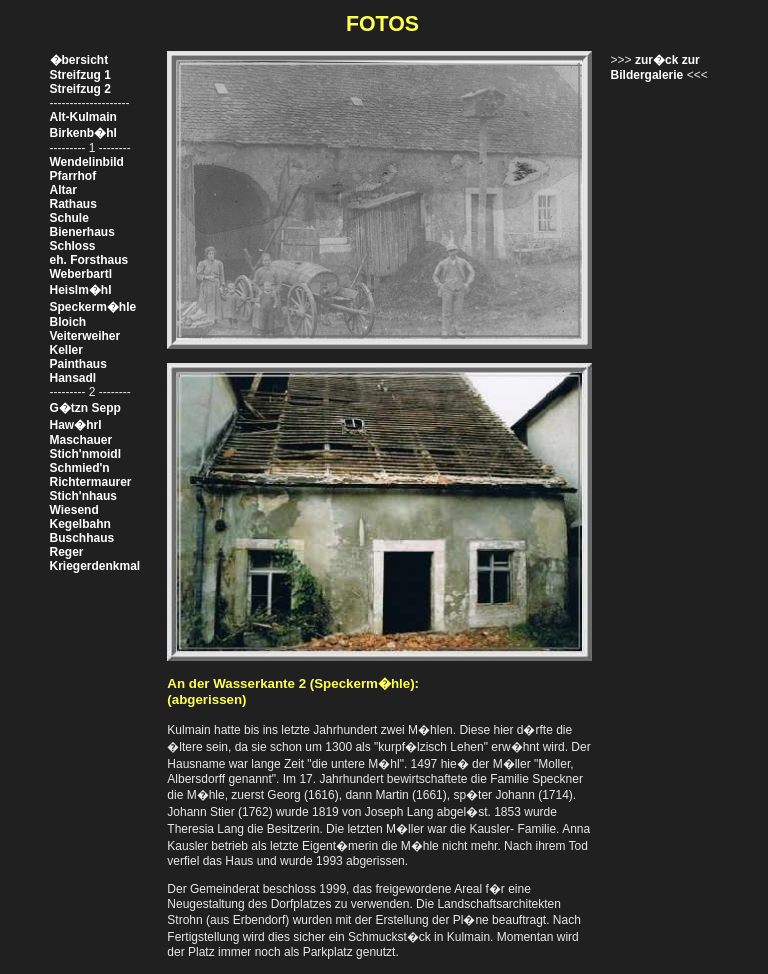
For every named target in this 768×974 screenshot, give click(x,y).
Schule (69, 218)
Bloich (68, 322)
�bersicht (79, 60)
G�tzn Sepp (85, 408)
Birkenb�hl (83, 133)
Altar (63, 190)
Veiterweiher (85, 336)
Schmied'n (80, 468)
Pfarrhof (73, 176)
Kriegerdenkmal (95, 566)
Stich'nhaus (84, 496)
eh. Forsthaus (89, 260)
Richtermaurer (91, 482)
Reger (67, 552)
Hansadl (73, 378)
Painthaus (78, 364)
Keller (66, 350)
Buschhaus (82, 538)
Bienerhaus (82, 232)
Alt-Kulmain (83, 117)
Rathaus (73, 204)
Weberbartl (81, 274)
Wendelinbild (87, 162)
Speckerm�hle (93, 307)
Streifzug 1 (80, 75)
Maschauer (81, 440)
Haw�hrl (76, 425)
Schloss (73, 246)
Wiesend (74, 510)
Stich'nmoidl (86, 454)
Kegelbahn (80, 524)
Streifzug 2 (80, 89)
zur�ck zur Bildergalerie (655, 67)
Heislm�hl (81, 290)
